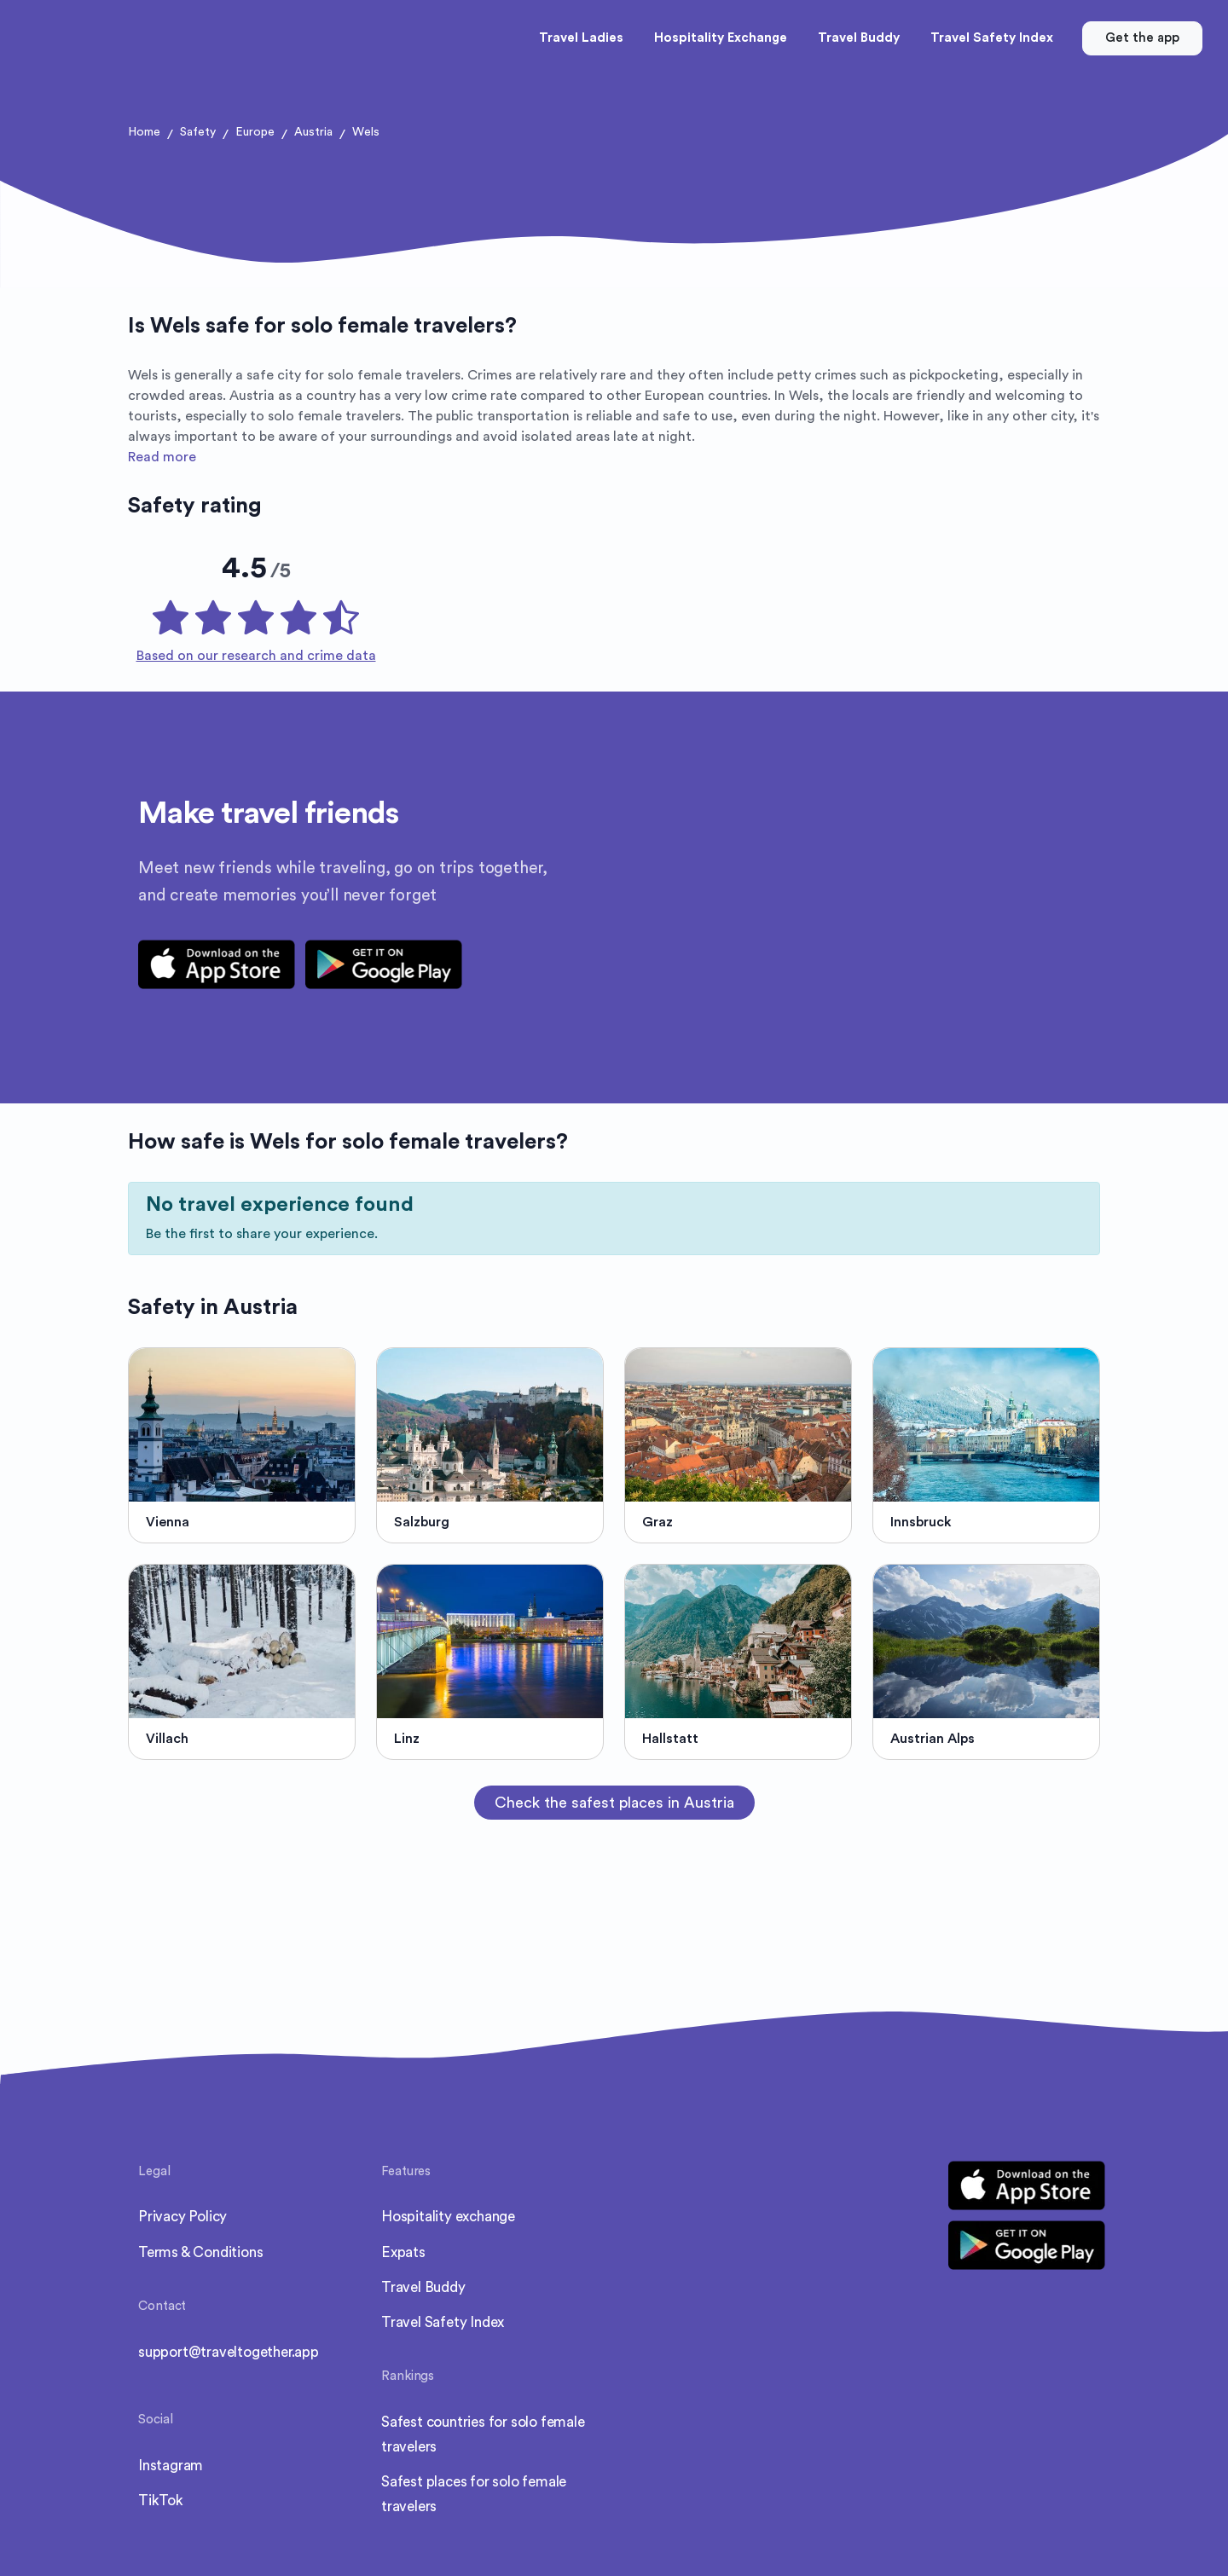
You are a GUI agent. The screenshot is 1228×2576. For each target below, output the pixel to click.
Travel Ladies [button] (581, 38)
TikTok (160, 2480)
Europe (255, 132)
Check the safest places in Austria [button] (614, 1782)
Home (144, 132)
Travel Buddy (423, 2267)
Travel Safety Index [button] (991, 38)
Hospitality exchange (448, 2196)
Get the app (1142, 38)
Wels (365, 132)
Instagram (170, 2445)
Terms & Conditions (200, 2232)
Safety (198, 132)
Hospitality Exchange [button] (720, 38)
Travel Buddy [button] (859, 38)
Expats (403, 2232)
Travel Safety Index (442, 2302)
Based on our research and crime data (256, 635)
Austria (313, 132)
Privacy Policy (182, 2196)
